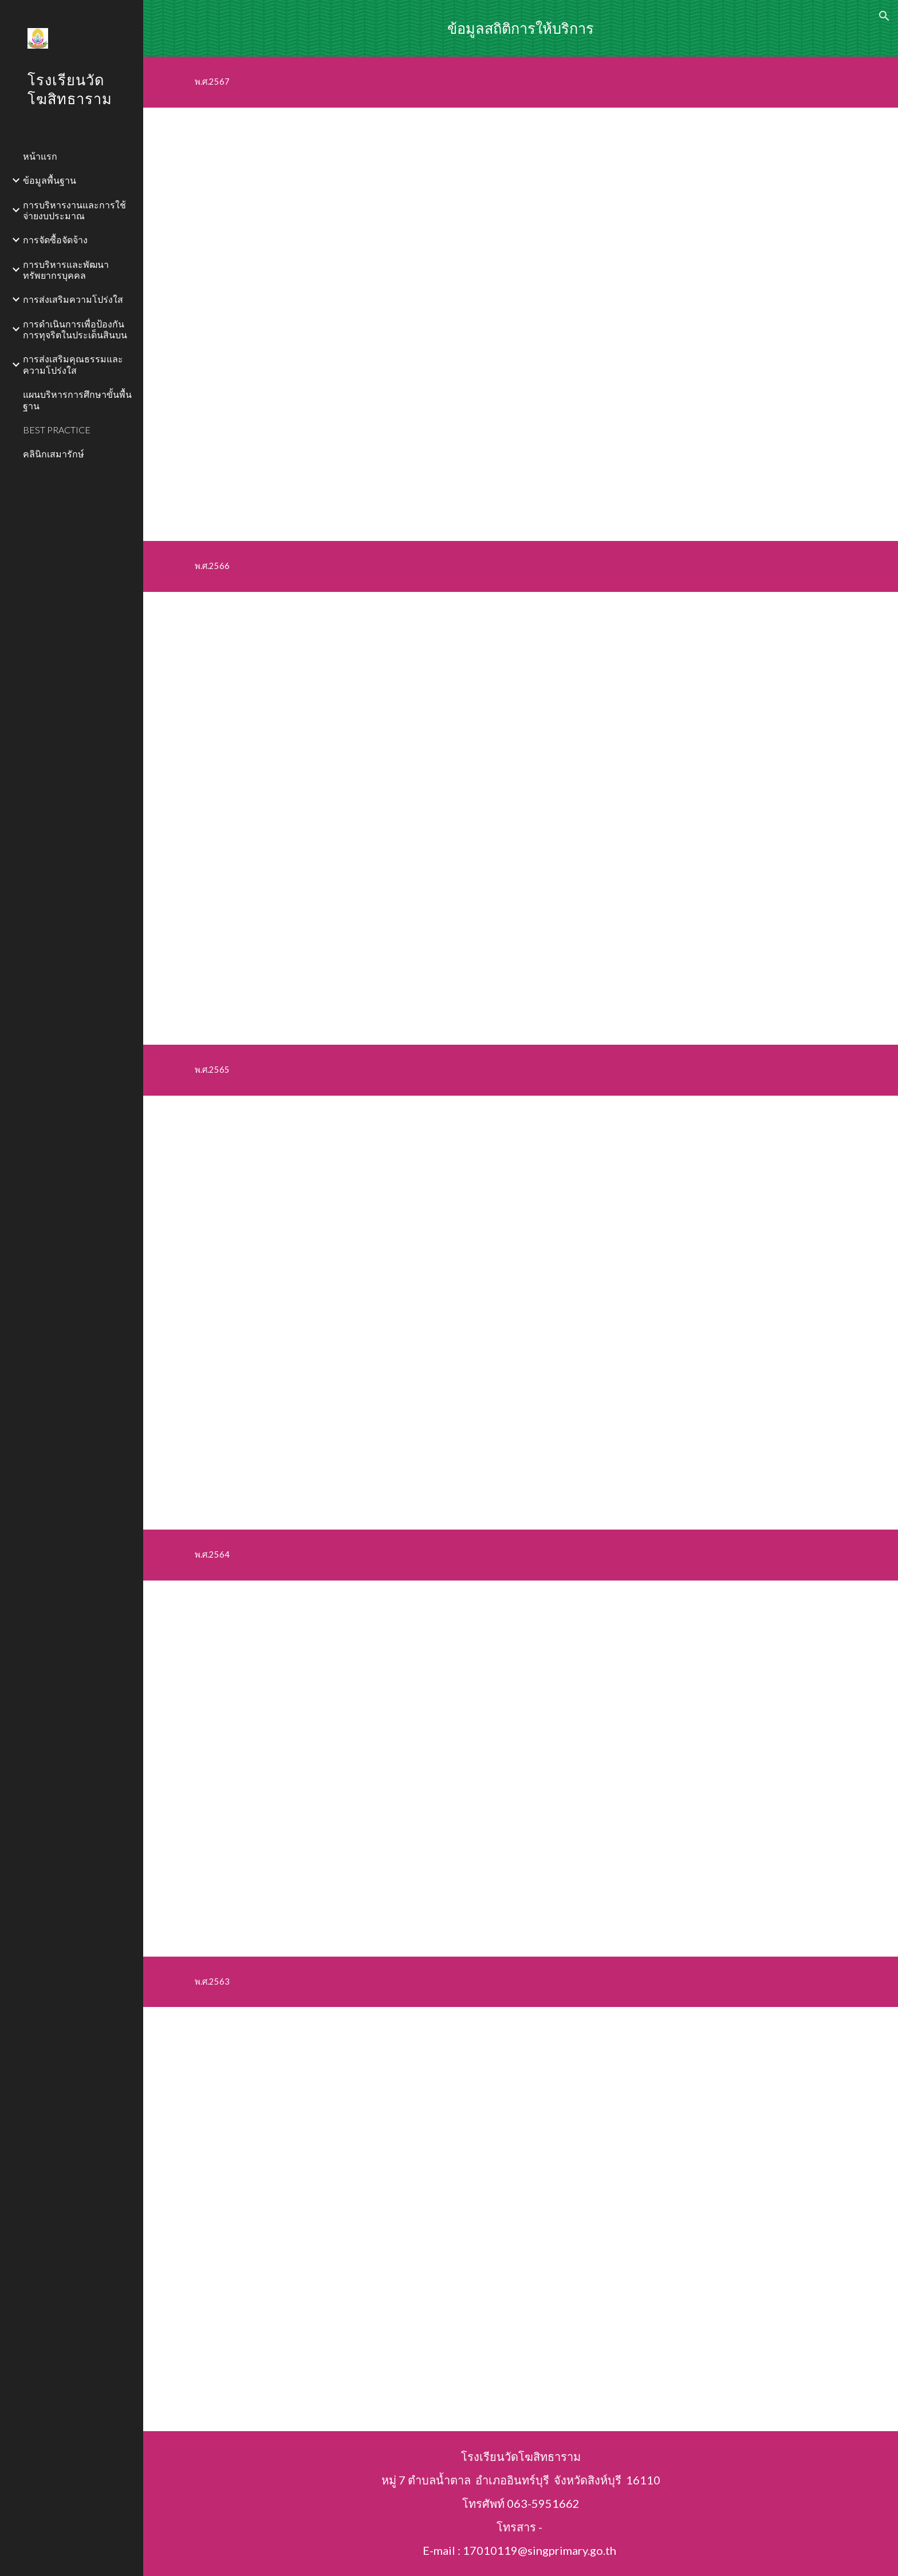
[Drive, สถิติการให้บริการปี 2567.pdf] (521, 324)
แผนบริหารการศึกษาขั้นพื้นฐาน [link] (77, 399)
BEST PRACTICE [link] (56, 429)
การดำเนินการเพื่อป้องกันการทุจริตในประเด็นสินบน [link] (75, 329)
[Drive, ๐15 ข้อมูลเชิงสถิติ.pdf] (521, 1312)
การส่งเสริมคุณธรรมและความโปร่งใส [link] (73, 364)
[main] (520, 28)
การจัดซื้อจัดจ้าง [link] (55, 239)
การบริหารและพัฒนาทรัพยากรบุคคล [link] (66, 269)
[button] (884, 16)
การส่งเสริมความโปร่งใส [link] (73, 299)
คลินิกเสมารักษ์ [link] (53, 453)
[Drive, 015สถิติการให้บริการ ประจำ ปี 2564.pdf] (548, 1768)
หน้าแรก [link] (40, 156)
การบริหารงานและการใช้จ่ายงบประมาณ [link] (74, 210)
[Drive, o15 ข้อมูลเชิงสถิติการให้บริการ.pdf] (520, 2219)
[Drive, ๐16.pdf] (521, 819)
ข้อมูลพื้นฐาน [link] (49, 180)
